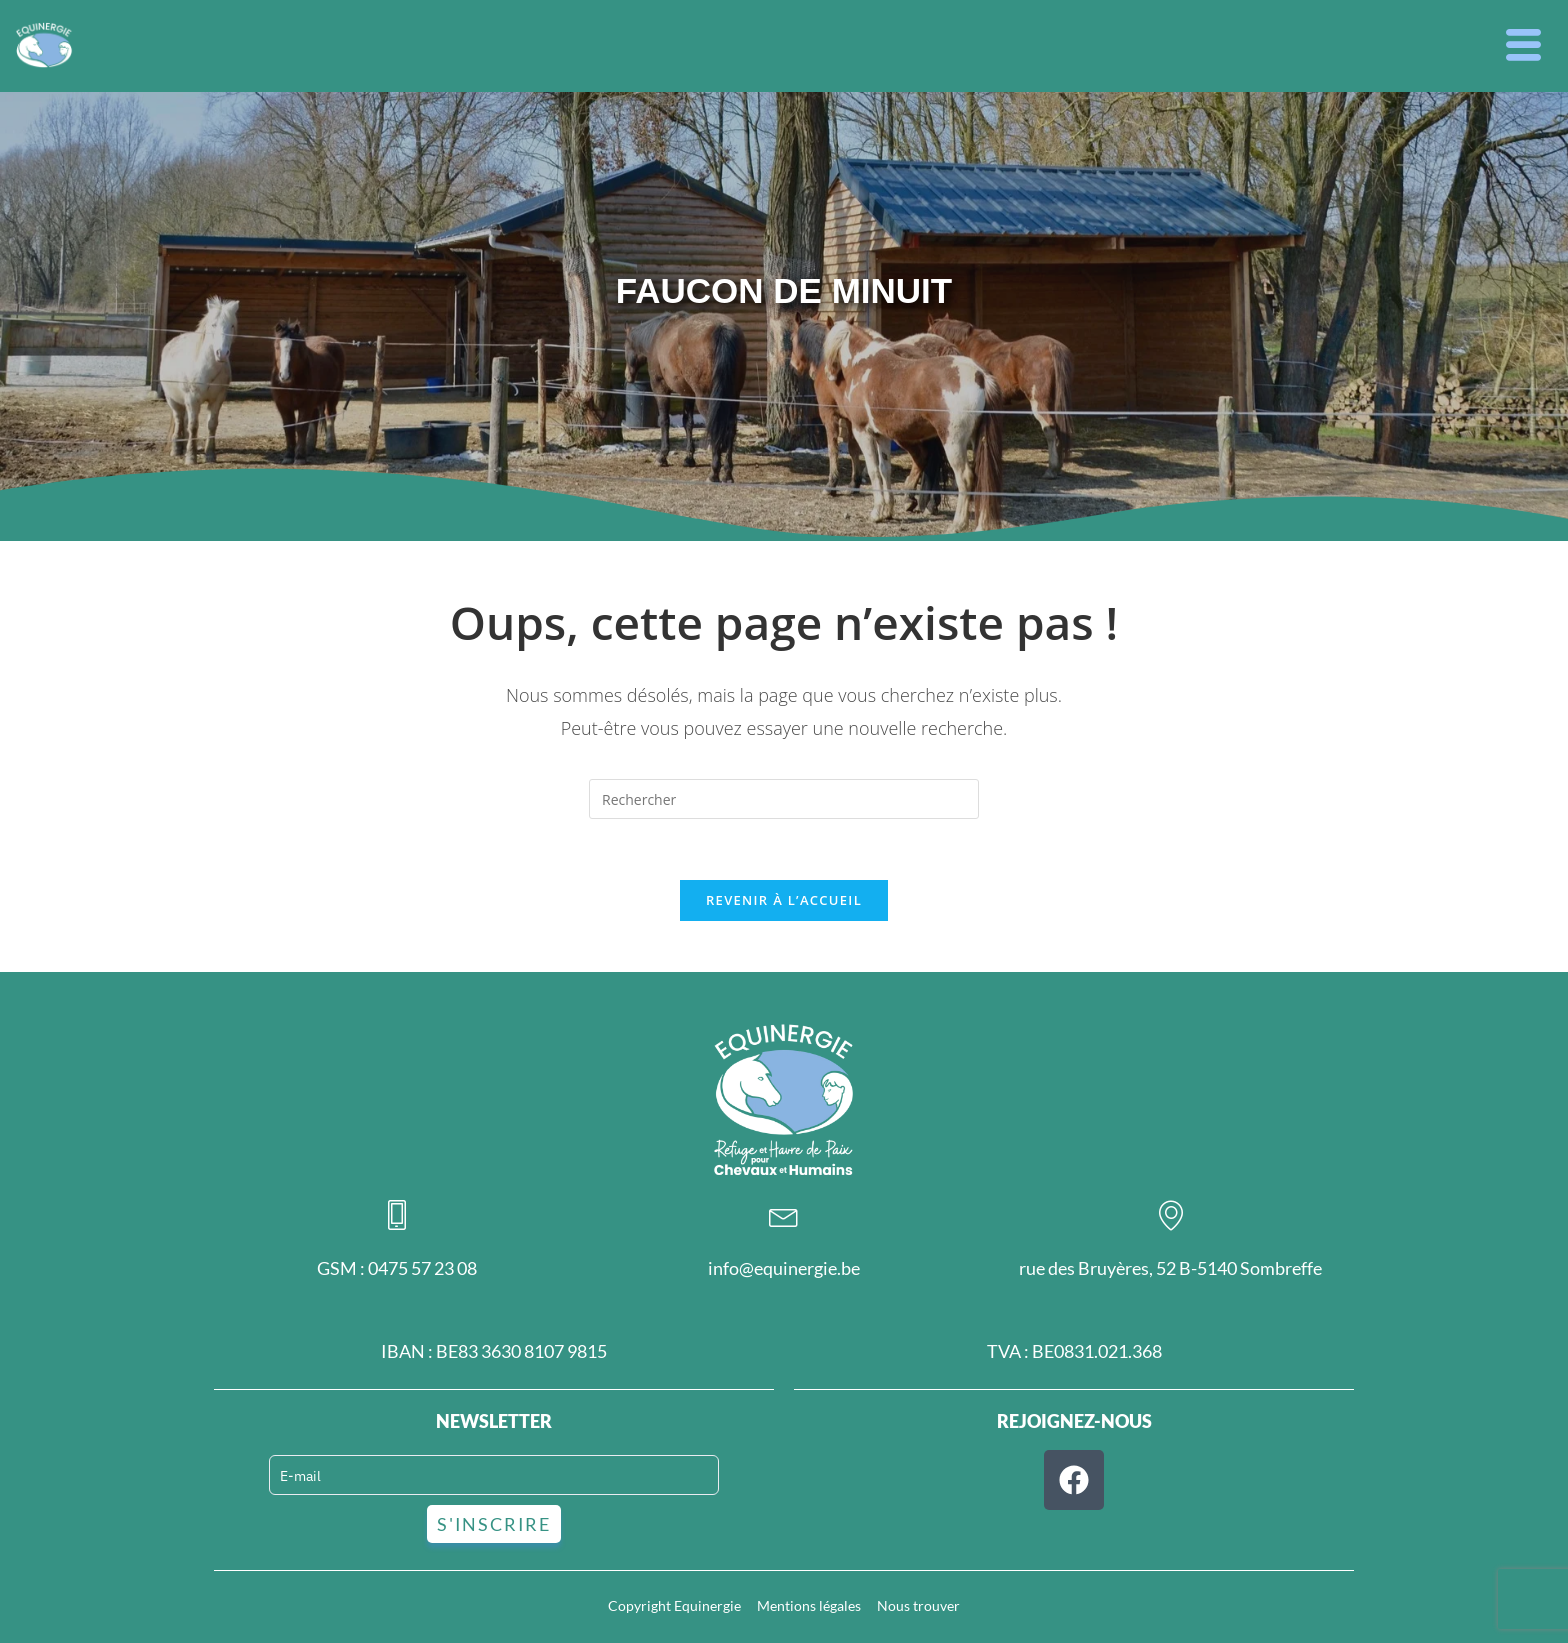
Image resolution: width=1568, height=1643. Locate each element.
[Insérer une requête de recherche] (784, 799)
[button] (1524, 46)
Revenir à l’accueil (784, 900)
